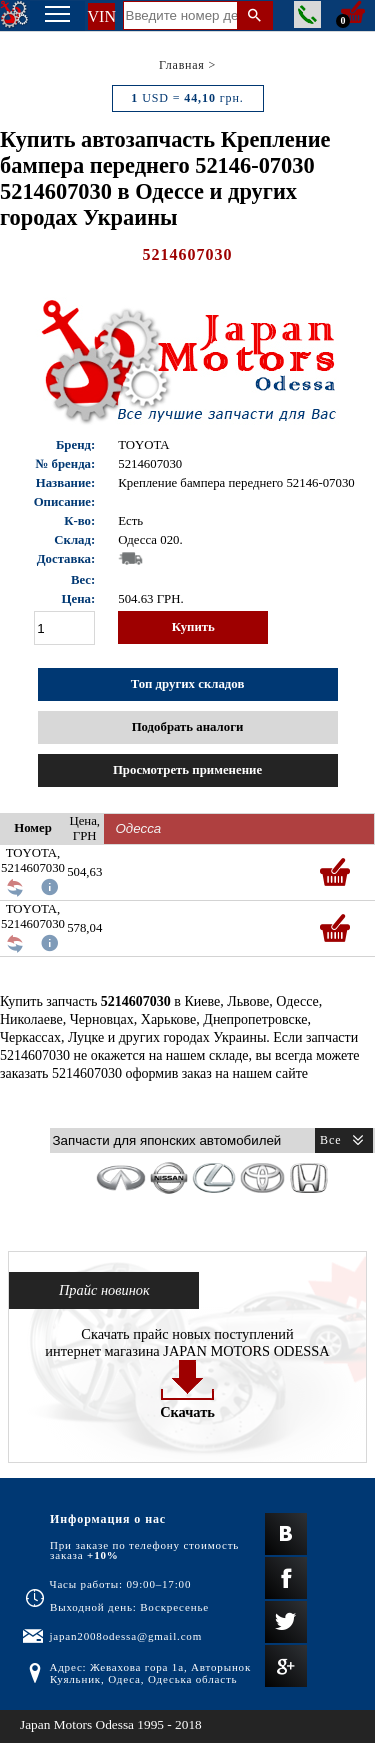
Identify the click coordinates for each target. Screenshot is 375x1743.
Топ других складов (188, 684)
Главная (182, 65)
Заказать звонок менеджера (307, 14)
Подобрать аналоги (188, 727)
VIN (101, 16)
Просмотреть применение (187, 770)
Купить (193, 627)
